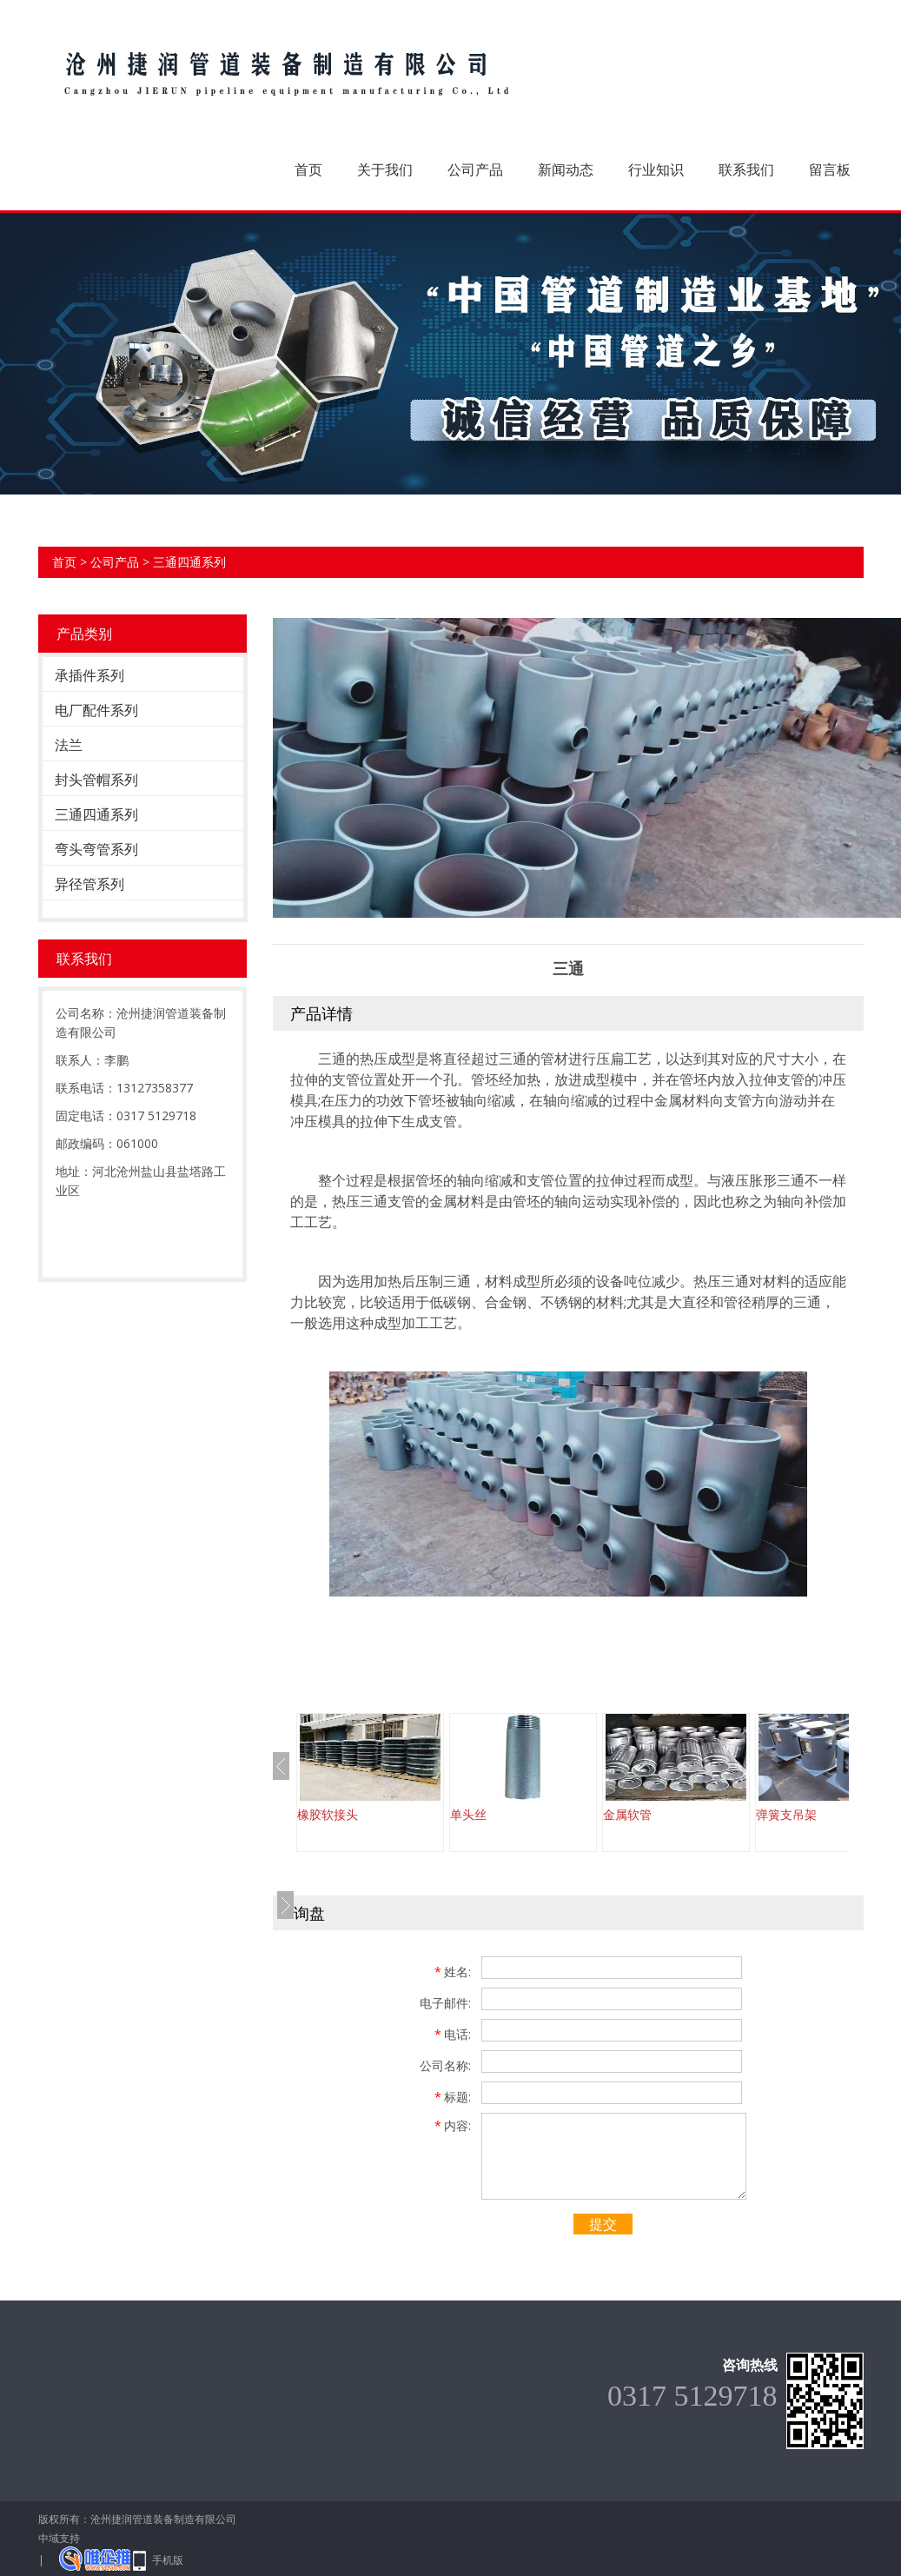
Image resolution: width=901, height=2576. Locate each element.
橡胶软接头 (327, 1814)
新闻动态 (565, 169)
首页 (308, 169)
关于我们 (385, 169)
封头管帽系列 (96, 779)
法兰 (69, 744)
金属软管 (627, 1814)
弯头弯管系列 (96, 849)
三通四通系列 (189, 562)
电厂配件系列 (96, 710)
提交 (603, 2224)
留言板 (830, 169)
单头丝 (468, 1814)
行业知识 (656, 169)
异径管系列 (89, 883)
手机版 (167, 2560)
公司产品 (475, 169)
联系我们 (746, 169)
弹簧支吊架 (786, 1814)
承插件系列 (89, 675)
